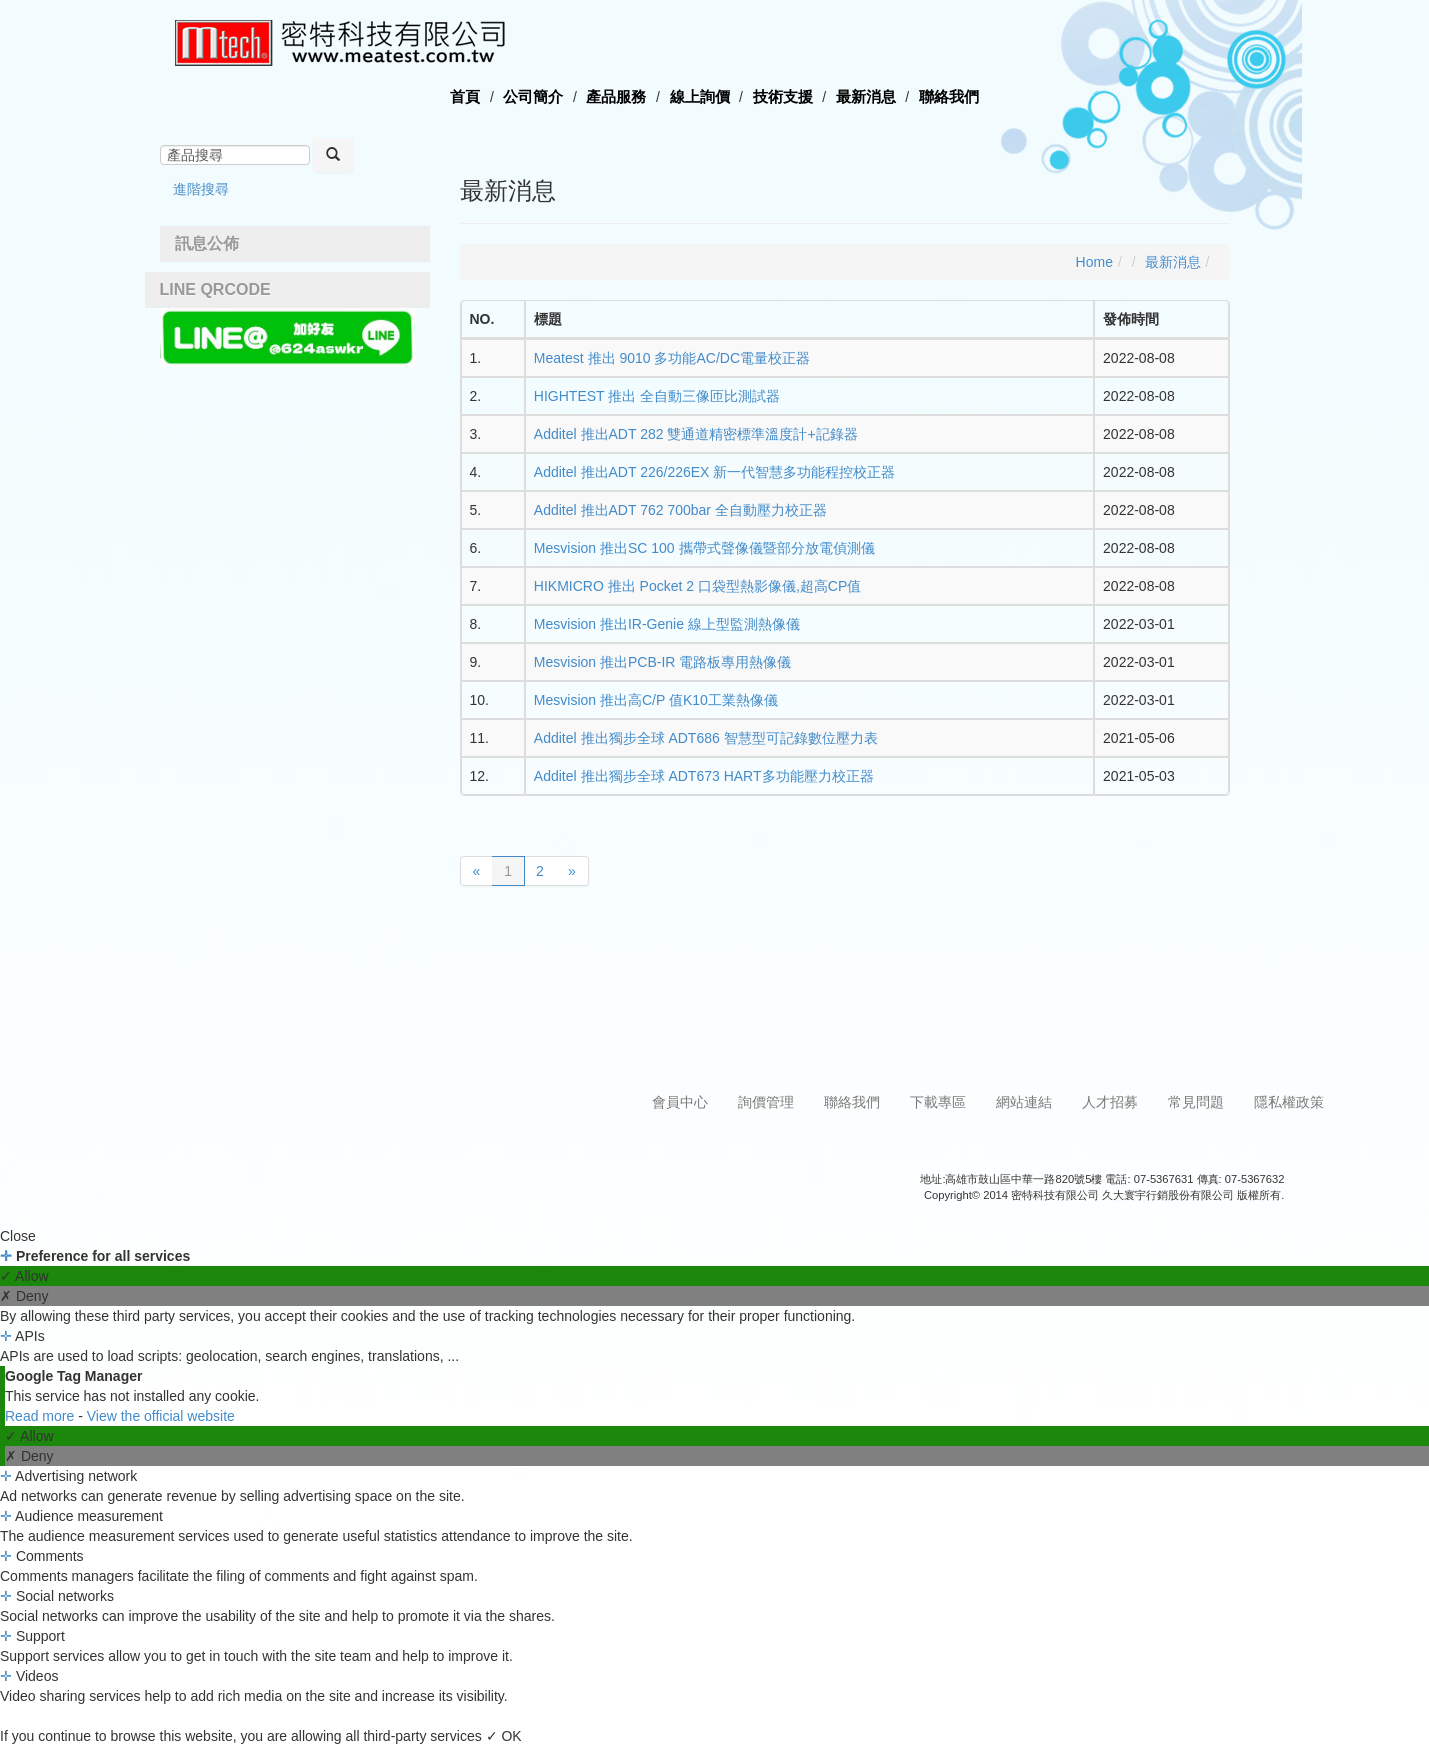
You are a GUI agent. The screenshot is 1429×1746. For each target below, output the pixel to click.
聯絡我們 (949, 96)
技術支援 (783, 96)
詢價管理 (766, 1102)
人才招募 (1110, 1102)
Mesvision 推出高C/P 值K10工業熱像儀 (656, 700)
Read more (41, 1416)
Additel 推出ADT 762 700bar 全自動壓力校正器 (680, 510)
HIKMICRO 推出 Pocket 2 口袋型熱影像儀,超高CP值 (697, 586)
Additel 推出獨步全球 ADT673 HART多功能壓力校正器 (704, 776)
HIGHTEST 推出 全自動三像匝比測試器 (657, 396)
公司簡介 (533, 96)
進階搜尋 (201, 189)
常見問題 (1196, 1102)
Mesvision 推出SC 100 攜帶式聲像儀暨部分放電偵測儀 (704, 548)
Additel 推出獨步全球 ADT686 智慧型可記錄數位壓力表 (706, 738)
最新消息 (866, 96)
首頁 (465, 96)
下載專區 (938, 1102)
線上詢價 (700, 96)
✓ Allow (24, 1276)
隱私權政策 (1289, 1102)
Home (1094, 262)
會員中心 (680, 1102)
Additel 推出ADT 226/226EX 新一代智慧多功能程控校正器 (715, 472)
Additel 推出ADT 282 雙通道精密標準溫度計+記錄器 (696, 434)
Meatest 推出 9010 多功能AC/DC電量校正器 (672, 358)
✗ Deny (24, 1296)
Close (18, 1236)
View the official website (161, 1416)
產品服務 (616, 96)
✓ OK (504, 1736)
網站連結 (1024, 1102)
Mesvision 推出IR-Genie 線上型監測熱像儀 (667, 624)
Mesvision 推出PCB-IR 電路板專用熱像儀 (662, 662)
